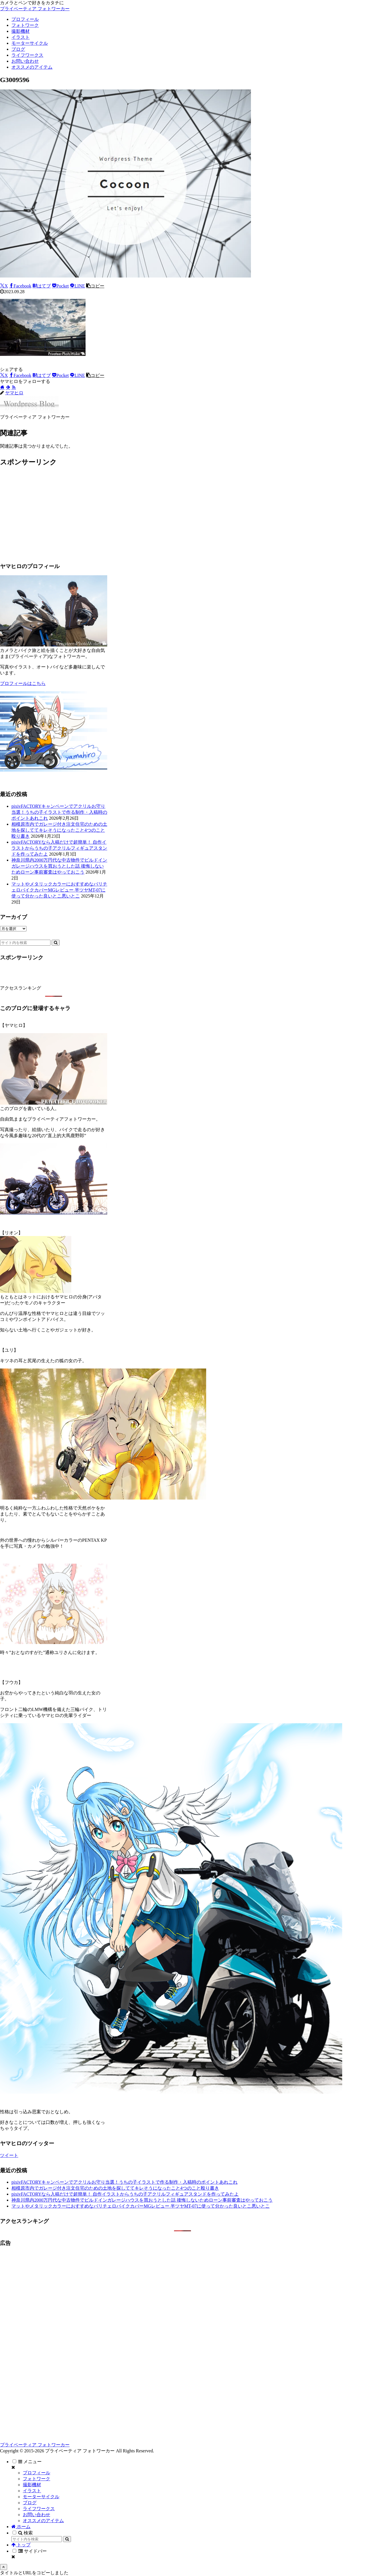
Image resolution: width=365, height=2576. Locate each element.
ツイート (9, 2155)
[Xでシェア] (4, 285)
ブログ (29, 2502)
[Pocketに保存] (60, 285)
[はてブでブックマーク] (42, 285)
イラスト (32, 2490)
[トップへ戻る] (3, 2567)
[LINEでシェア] (77, 285)
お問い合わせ (36, 2514)
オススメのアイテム (43, 2520)
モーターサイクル (41, 2496)
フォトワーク (36, 2478)
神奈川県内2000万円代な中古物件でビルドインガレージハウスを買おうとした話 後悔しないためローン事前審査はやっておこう (59, 866)
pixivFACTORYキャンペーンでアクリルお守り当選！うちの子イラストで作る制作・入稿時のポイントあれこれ (59, 812)
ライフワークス (39, 2508)
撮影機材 (32, 2484)
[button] (95, 285)
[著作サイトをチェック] (2, 387)
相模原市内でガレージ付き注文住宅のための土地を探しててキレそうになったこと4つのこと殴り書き (59, 830)
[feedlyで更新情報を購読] (8, 387)
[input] (25, 943)
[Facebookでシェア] (20, 285)
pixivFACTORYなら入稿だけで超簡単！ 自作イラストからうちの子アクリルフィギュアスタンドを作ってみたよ (59, 848)
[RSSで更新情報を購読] (13, 387)
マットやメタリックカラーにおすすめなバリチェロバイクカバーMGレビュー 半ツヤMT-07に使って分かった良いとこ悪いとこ (59, 890)
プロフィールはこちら (23, 683)
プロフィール (36, 2472)
